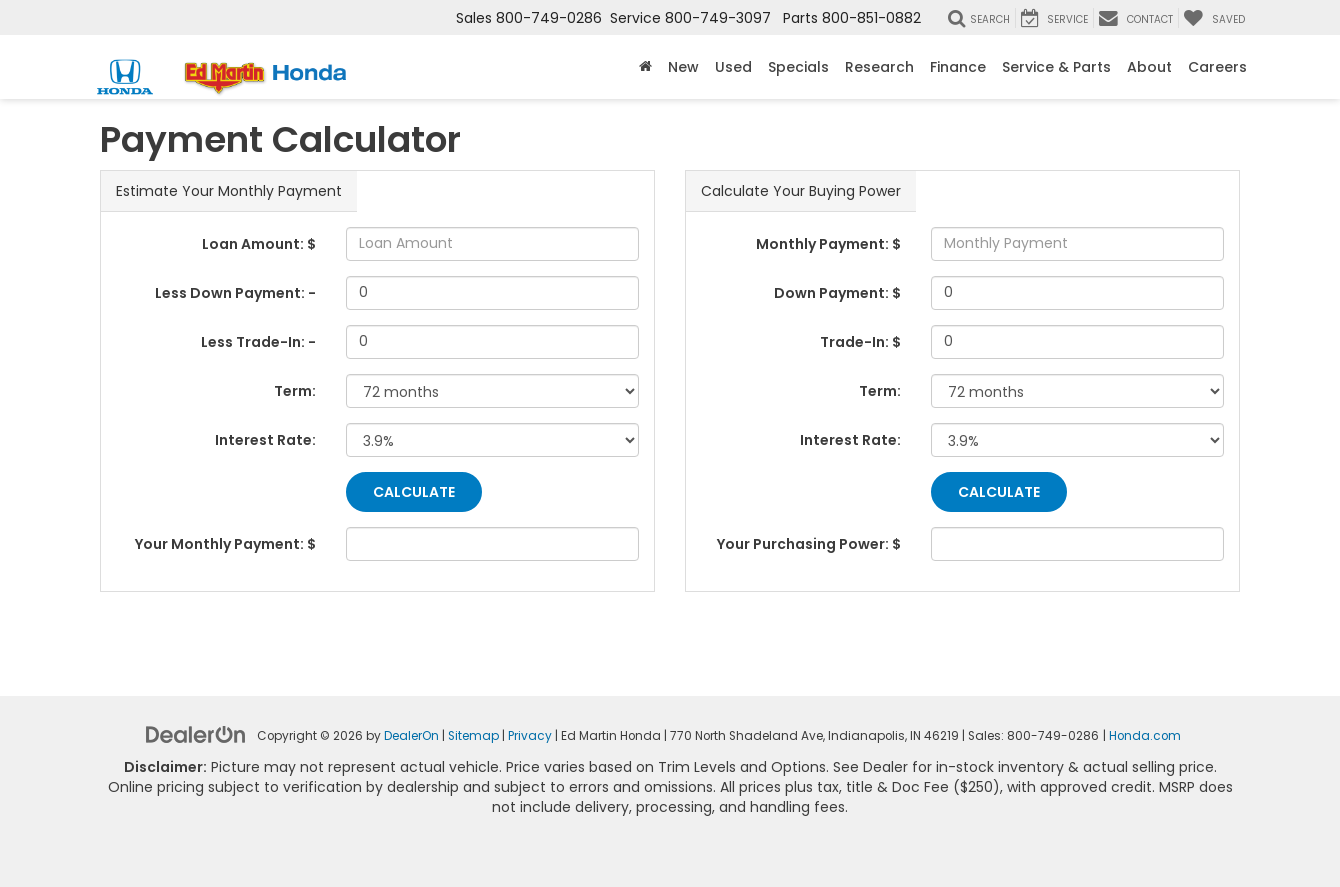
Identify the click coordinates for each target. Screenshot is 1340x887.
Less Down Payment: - (235, 293)
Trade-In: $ (860, 342)
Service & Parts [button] (1056, 67)
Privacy (530, 736)
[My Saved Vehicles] (1214, 18)
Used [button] (733, 67)
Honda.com (1145, 736)
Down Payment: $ (837, 293)
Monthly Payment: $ (828, 244)
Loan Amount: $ (259, 244)
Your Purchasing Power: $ (809, 544)
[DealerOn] (196, 734)
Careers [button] (1217, 67)
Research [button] (879, 67)
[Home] (645, 67)
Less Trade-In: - (258, 342)
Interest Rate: (265, 440)
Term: (295, 391)
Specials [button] (798, 67)
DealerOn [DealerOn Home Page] (411, 736)
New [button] (683, 67)
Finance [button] (958, 67)
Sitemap (473, 736)
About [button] (1149, 67)
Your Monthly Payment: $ (225, 544)
